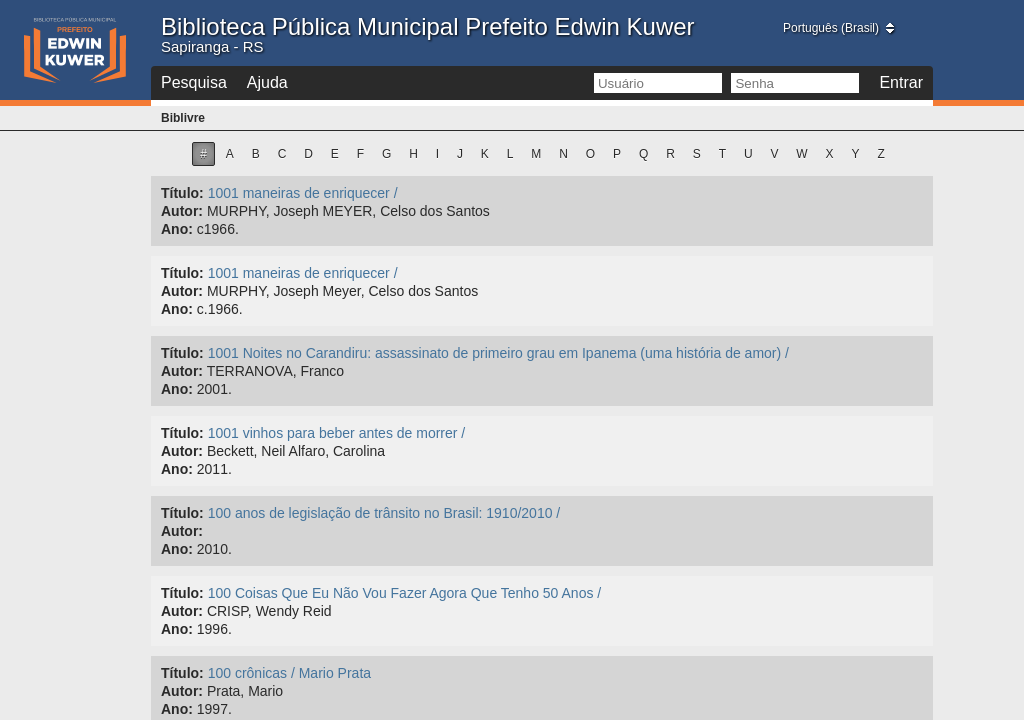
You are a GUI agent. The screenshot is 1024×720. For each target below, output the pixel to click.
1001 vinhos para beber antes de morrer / (337, 433)
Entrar (901, 82)
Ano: (177, 229)
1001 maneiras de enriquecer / (303, 193)
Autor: (182, 211)
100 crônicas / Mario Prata (289, 673)
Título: (182, 193)
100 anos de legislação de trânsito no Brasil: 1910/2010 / (384, 513)
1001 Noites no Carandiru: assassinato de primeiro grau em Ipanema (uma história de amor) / (498, 353)
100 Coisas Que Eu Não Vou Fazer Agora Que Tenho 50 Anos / (405, 593)
